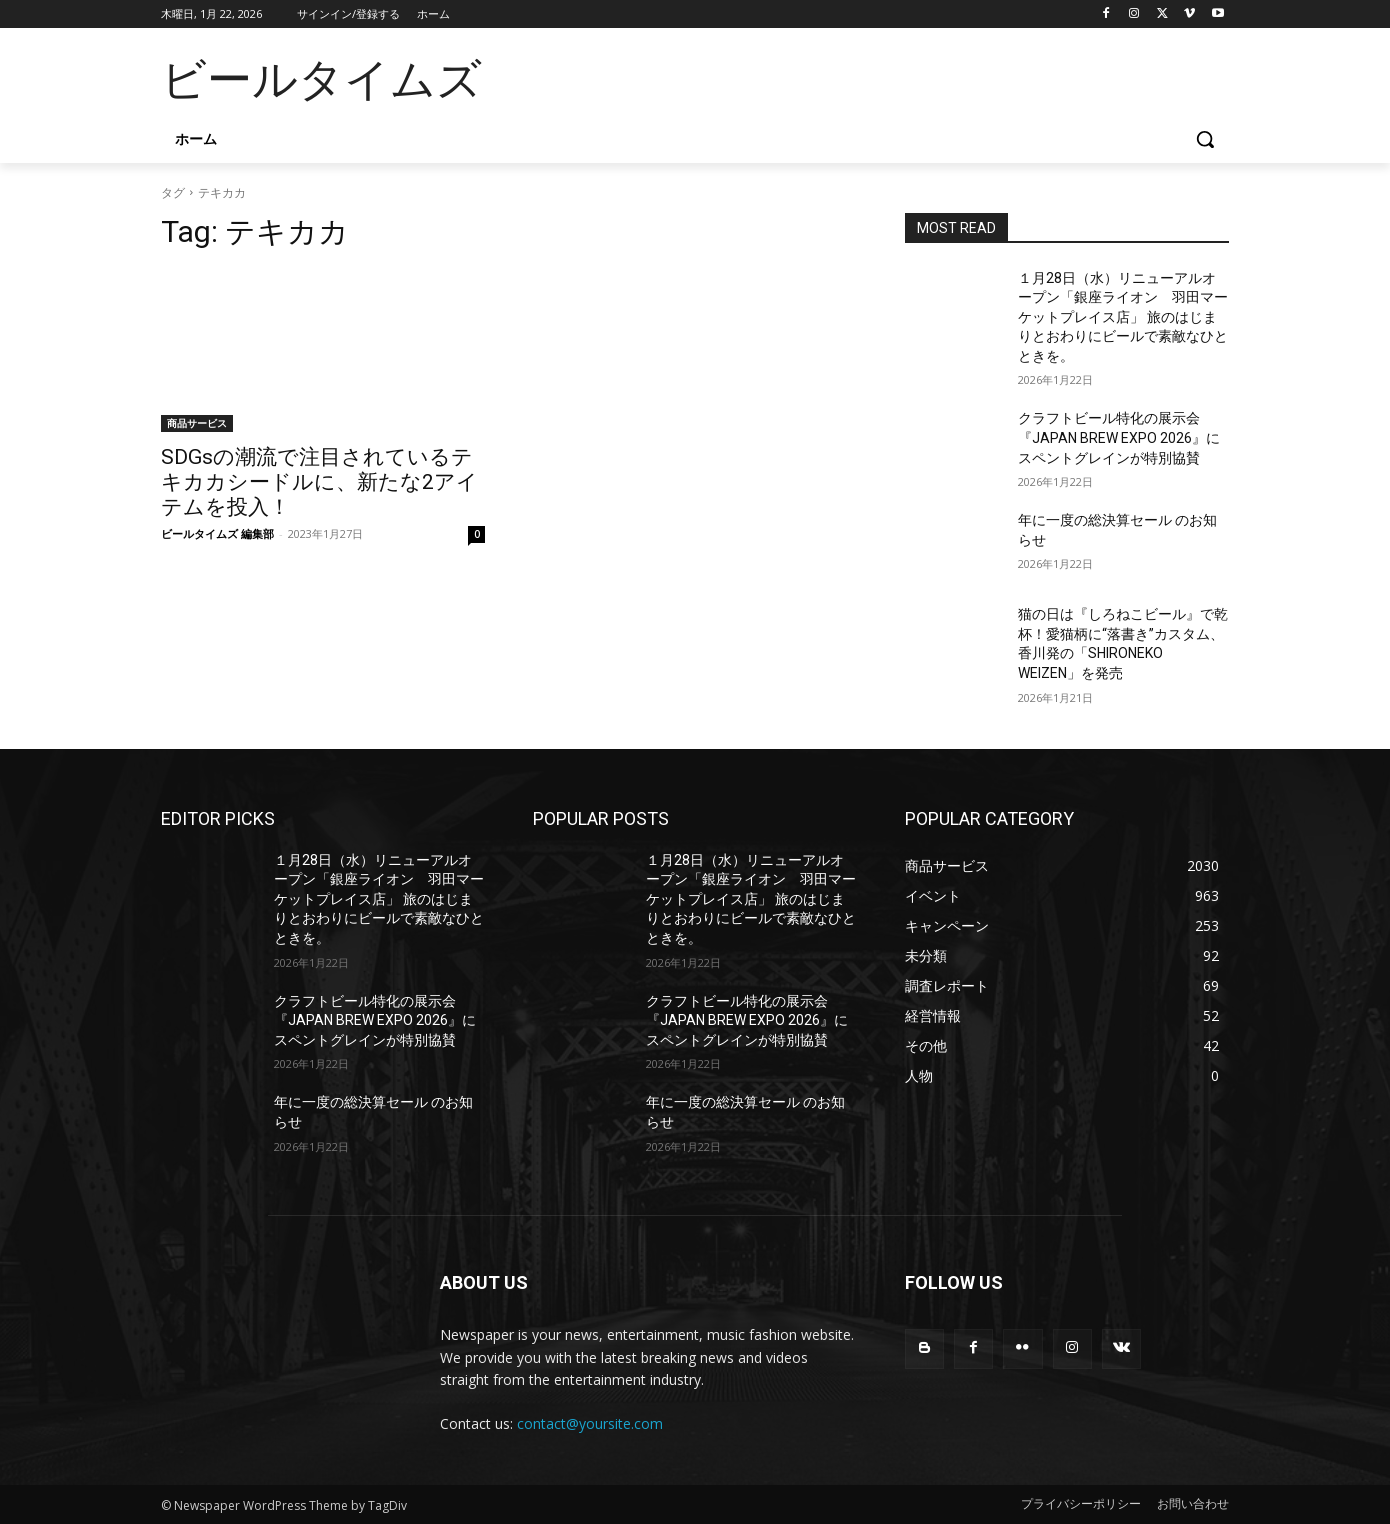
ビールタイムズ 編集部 (217, 533)
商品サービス (197, 423)
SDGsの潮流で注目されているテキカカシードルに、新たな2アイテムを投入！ (319, 482)
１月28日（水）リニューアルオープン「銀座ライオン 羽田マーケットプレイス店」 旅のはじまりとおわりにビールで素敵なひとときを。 (1123, 317)
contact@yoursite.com (590, 1423)
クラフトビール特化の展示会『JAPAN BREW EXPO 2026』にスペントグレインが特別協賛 (1119, 437)
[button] (1205, 139)
